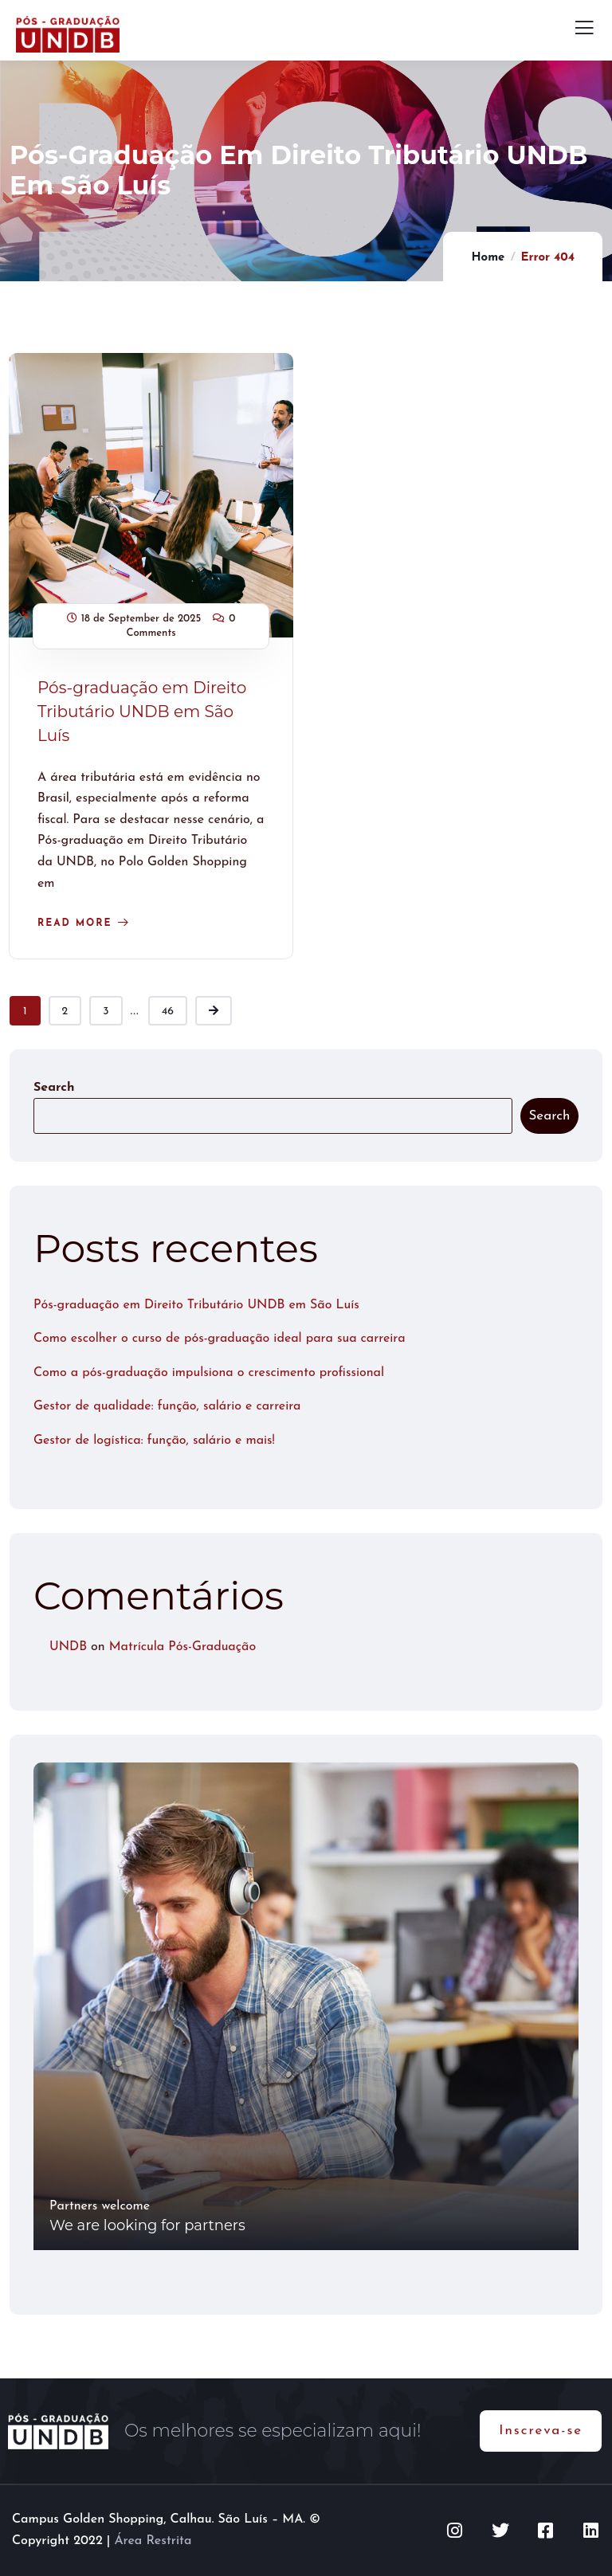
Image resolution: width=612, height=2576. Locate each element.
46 (168, 1011)
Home (487, 258)
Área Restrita (152, 2541)
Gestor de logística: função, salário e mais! (154, 1440)
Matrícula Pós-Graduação (182, 1647)
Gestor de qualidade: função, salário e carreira (166, 1406)
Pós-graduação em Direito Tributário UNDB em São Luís (141, 711)
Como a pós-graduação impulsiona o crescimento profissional (208, 1372)
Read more (74, 923)
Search (53, 1087)
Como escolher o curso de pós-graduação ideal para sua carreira (219, 1338)
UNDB (68, 1647)
